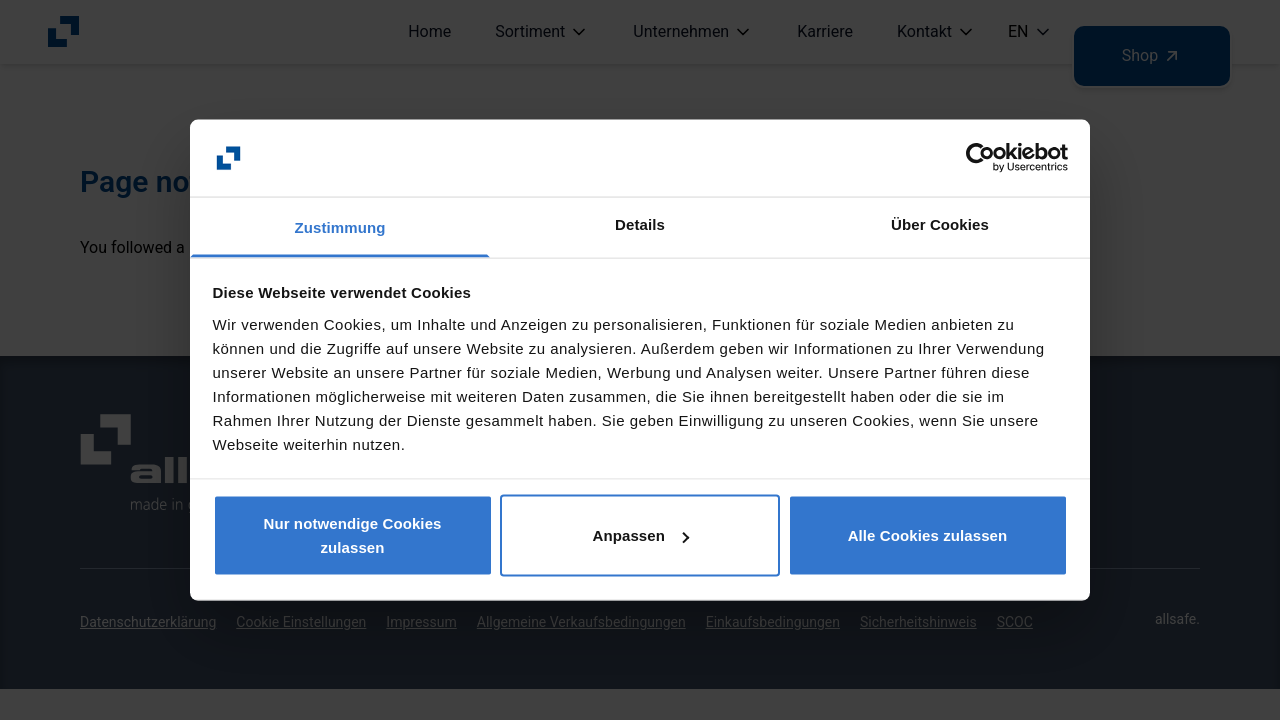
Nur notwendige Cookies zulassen (352, 535)
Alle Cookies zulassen (928, 535)
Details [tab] (640, 223)
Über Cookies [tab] (940, 223)
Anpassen (641, 535)
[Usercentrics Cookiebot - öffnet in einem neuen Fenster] (980, 158)
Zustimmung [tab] (340, 226)
